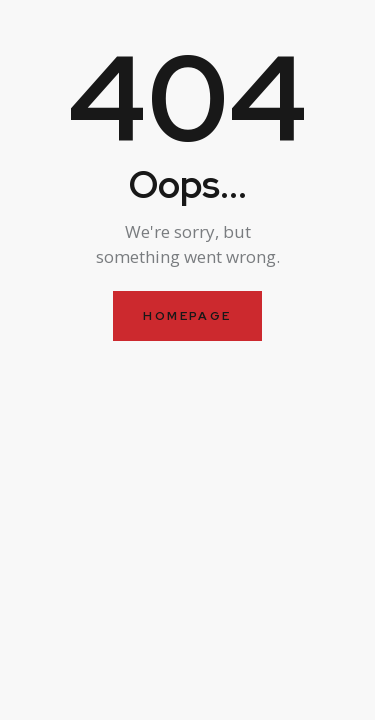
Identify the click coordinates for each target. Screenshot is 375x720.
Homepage (187, 316)
